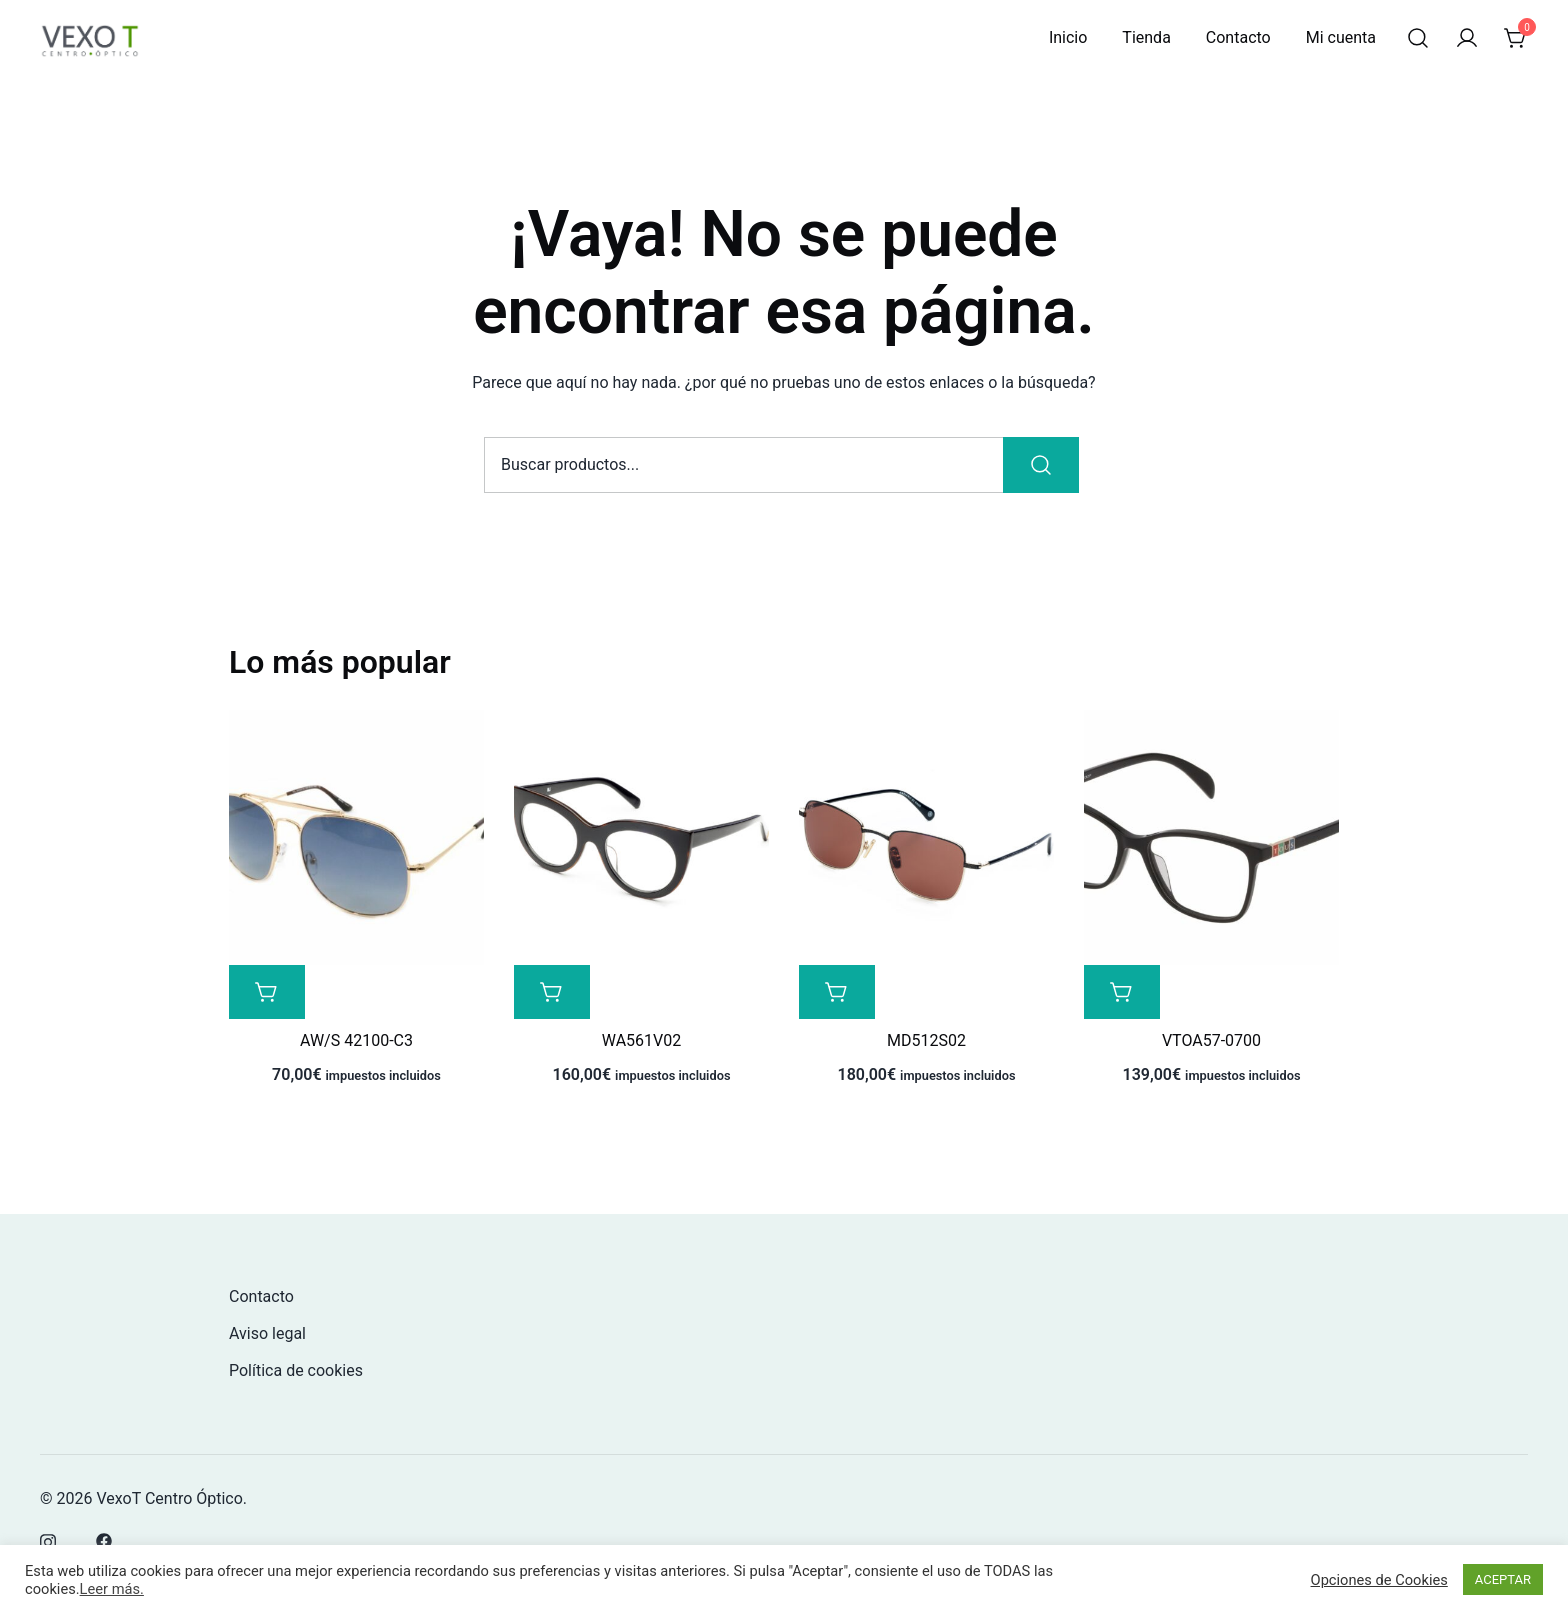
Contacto (1238, 37)
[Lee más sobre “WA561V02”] (552, 992)
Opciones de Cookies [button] (1379, 1580)
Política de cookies (296, 1370)
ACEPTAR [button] (1503, 1579)
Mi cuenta (1341, 37)
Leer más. (112, 1589)
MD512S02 (926, 1040)
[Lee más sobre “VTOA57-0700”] (1122, 992)
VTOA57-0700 (1211, 1040)
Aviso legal (267, 1333)
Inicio (1068, 37)
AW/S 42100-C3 (356, 1040)
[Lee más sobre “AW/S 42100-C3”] (267, 992)
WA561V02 (641, 1040)
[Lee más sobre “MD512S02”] (837, 992)
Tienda (1146, 37)
